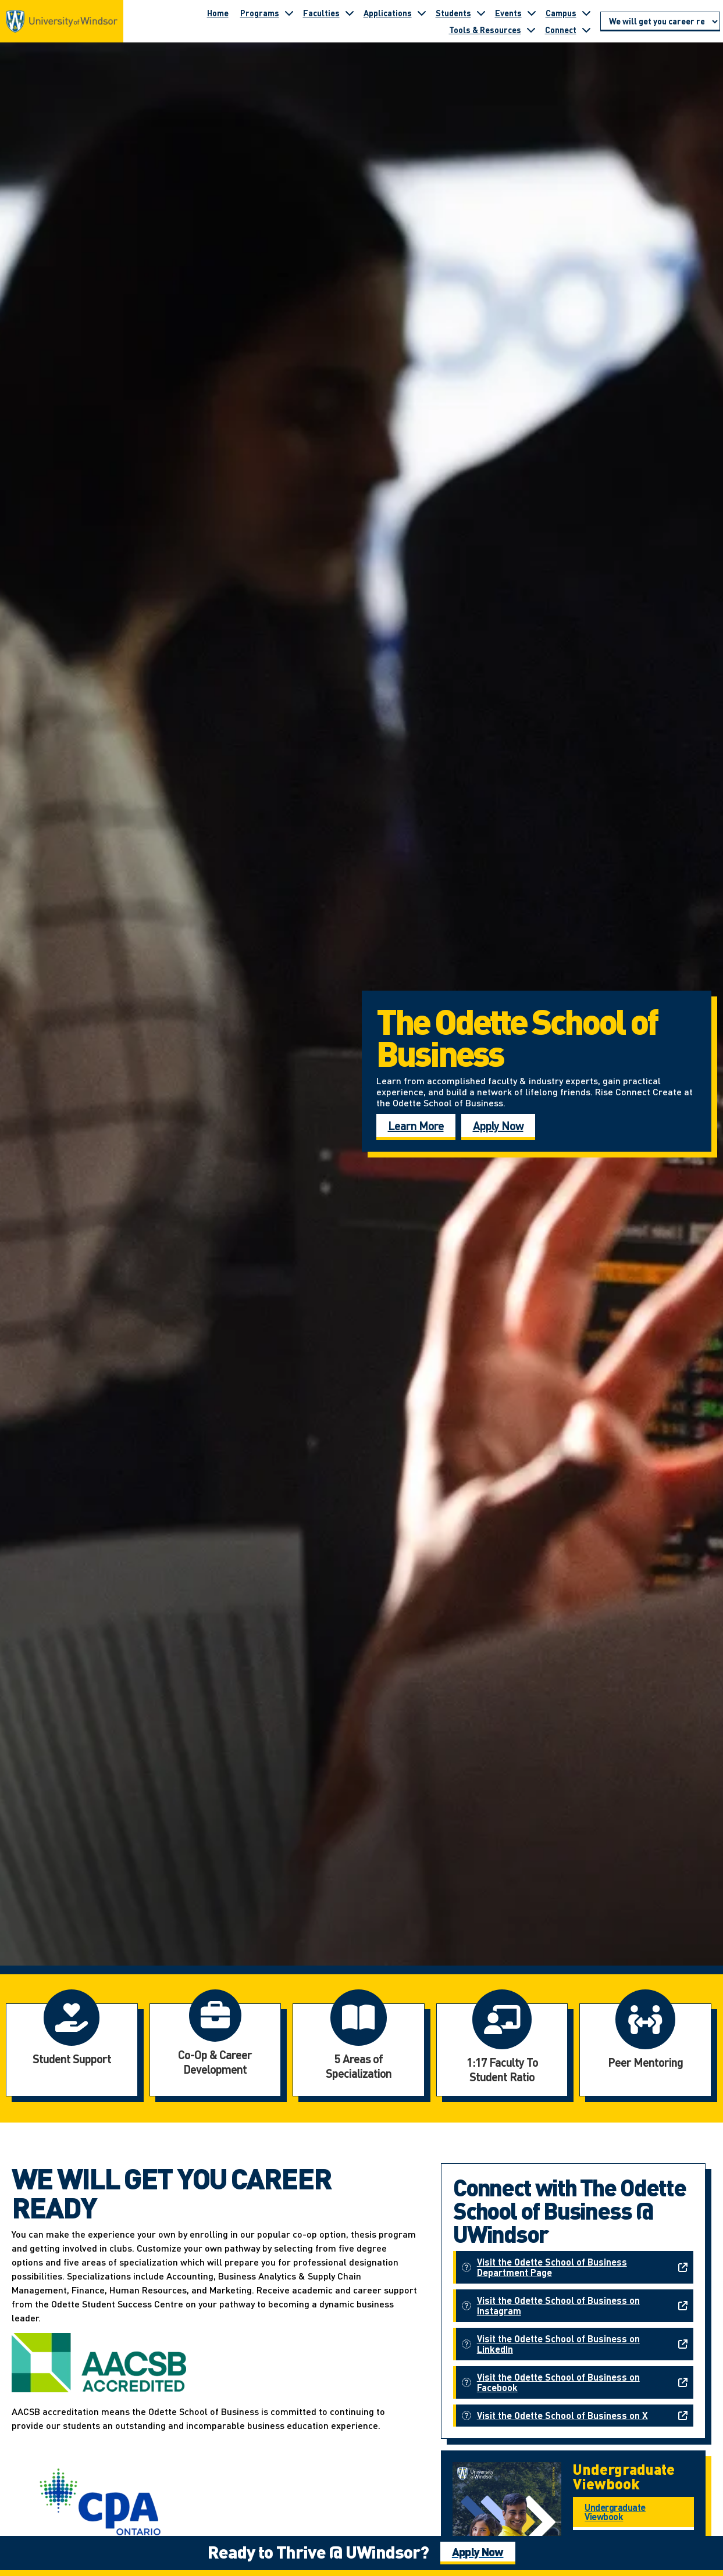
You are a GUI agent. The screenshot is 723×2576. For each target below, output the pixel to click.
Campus (561, 13)
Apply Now (498, 1125)
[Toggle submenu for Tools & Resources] (531, 29)
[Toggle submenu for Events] (531, 13)
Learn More (416, 1125)
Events (508, 13)
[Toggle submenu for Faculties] (349, 13)
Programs (259, 13)
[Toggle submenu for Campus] (586, 13)
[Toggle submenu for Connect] (586, 29)
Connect (560, 29)
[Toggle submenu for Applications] (421, 13)
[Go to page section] (660, 21)
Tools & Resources (485, 29)
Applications (388, 13)
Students (453, 13)
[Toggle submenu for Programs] (289, 13)
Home (218, 13)
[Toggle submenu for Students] (481, 13)
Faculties (321, 13)
